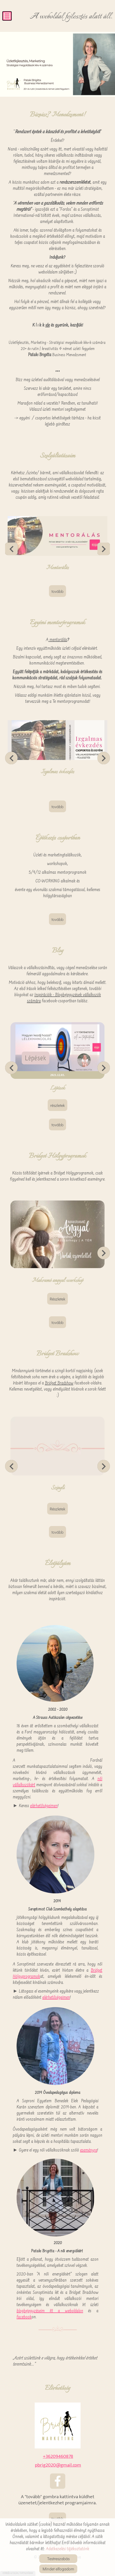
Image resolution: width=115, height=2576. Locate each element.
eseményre (88, 2150)
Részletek (57, 1105)
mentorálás (57, 640)
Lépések (57, 1088)
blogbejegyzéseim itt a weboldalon (50, 2311)
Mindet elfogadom (58, 2568)
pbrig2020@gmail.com (58, 2465)
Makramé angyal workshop (57, 1280)
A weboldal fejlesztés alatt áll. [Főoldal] (71, 16)
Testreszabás (58, 2558)
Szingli (57, 1488)
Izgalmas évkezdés (57, 772)
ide (47, 325)
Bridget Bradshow (59, 1383)
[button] (103, 549)
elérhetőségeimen (44, 1806)
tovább (57, 591)
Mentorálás (57, 568)
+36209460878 (58, 2456)
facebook (24, 2317)
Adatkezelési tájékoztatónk (67, 2549)
